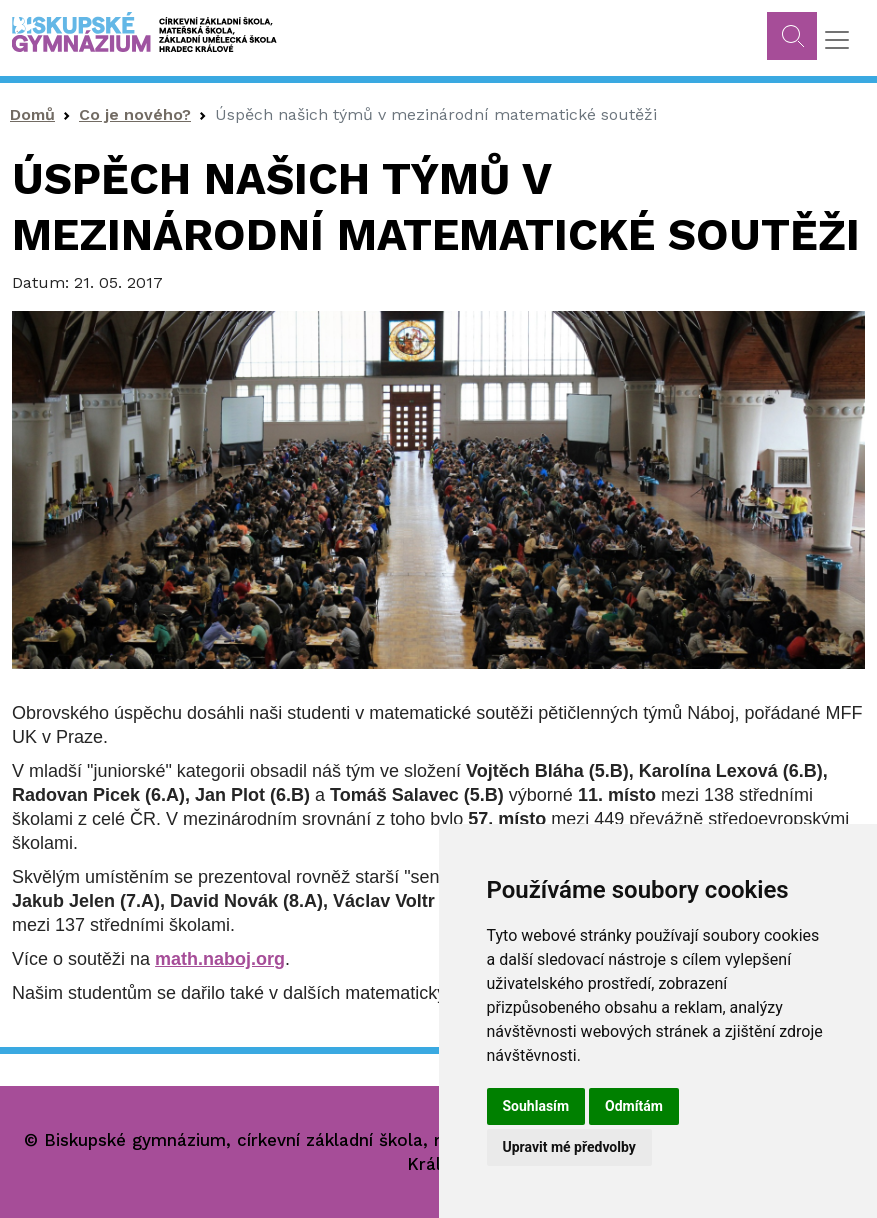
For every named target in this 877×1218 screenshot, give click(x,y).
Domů (32, 114)
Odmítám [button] (634, 1106)
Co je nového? (135, 114)
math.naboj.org (220, 959)
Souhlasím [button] (536, 1106)
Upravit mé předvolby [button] (569, 1147)
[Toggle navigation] (837, 40)
